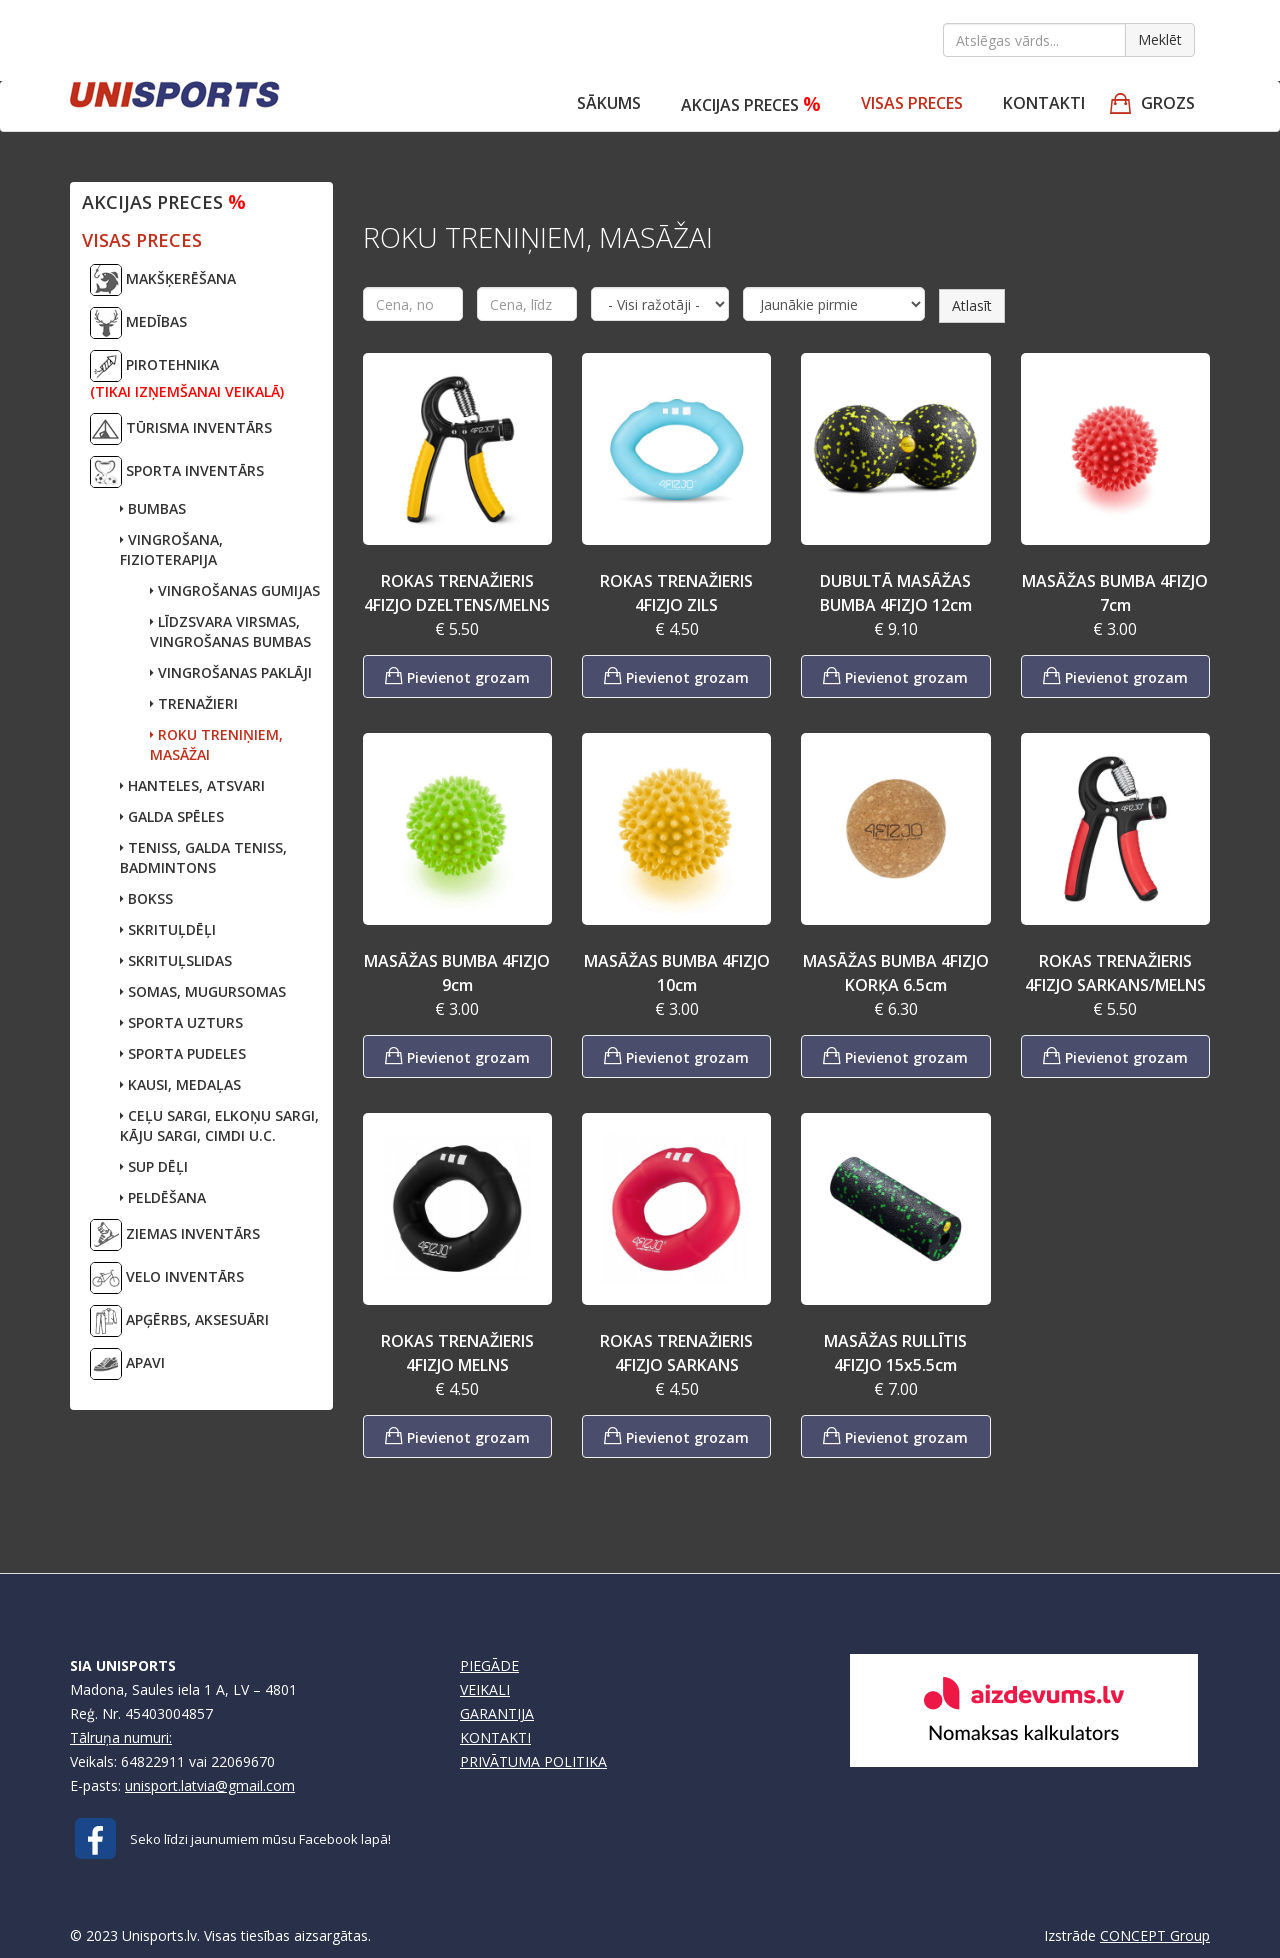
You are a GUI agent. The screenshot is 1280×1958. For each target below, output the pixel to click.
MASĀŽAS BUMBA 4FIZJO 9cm (457, 973)
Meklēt (1160, 39)
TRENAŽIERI (194, 703)
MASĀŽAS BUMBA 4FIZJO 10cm (677, 973)
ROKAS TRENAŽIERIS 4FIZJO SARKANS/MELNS (1115, 973)
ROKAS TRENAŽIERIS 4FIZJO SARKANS (676, 1353)
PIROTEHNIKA (187, 375)
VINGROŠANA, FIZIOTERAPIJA (171, 549)
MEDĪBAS (138, 323)
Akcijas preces (751, 103)
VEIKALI (485, 1689)
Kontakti (1044, 103)
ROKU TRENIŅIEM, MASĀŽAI (216, 744)
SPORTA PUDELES (183, 1053)
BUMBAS (153, 508)
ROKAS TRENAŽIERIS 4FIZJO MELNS (457, 1353)
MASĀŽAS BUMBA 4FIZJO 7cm (1115, 593)
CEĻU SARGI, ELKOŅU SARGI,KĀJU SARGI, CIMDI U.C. (219, 1125)
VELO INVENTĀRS (167, 1278)
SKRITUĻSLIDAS (176, 960)
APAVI (127, 1364)
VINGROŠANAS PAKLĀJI (231, 672)
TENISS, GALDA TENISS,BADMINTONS (203, 857)
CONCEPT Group (1155, 1935)
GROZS (1168, 103)
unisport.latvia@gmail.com (210, 1785)
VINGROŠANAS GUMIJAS (235, 590)
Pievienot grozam (457, 675)
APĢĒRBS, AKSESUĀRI (179, 1321)
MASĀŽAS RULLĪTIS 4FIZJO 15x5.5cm (895, 1353)
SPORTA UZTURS (181, 1022)
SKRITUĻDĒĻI (168, 929)
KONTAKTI (495, 1737)
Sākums (609, 103)
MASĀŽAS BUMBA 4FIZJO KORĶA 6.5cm (896, 973)
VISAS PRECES (912, 103)
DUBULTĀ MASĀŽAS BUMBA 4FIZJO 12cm (896, 593)
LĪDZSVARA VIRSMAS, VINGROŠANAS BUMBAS (230, 631)
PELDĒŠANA (163, 1197)
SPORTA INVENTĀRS (177, 472)
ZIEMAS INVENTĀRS (175, 1235)
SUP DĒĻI (154, 1166)
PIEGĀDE (489, 1665)
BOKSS (146, 898)
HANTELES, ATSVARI (192, 785)
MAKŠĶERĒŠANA (163, 280)
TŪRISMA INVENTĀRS (181, 429)
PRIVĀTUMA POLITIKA (533, 1761)
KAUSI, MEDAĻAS (180, 1084)
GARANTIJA (497, 1713)
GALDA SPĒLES (172, 816)
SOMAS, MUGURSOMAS (203, 991)
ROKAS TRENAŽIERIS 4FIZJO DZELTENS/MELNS (457, 593)
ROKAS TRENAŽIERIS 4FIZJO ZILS (676, 593)
